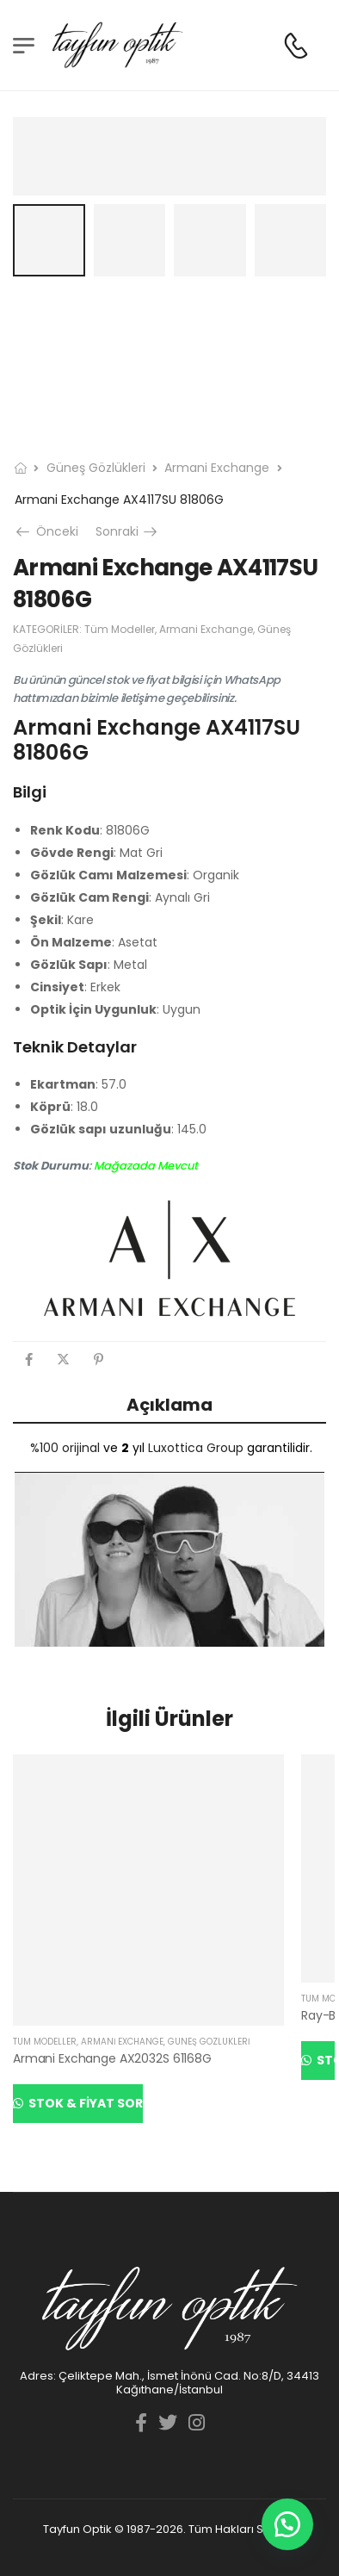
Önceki (49, 531)
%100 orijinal (65, 1447)
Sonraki (128, 531)
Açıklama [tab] (169, 1405)
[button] (287, 2524)
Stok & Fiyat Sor (84, 2103)
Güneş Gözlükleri (95, 467)
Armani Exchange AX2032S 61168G (112, 2058)
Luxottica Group (195, 1447)
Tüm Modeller (119, 629)
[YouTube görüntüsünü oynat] (169, 1559)
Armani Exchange (216, 467)
